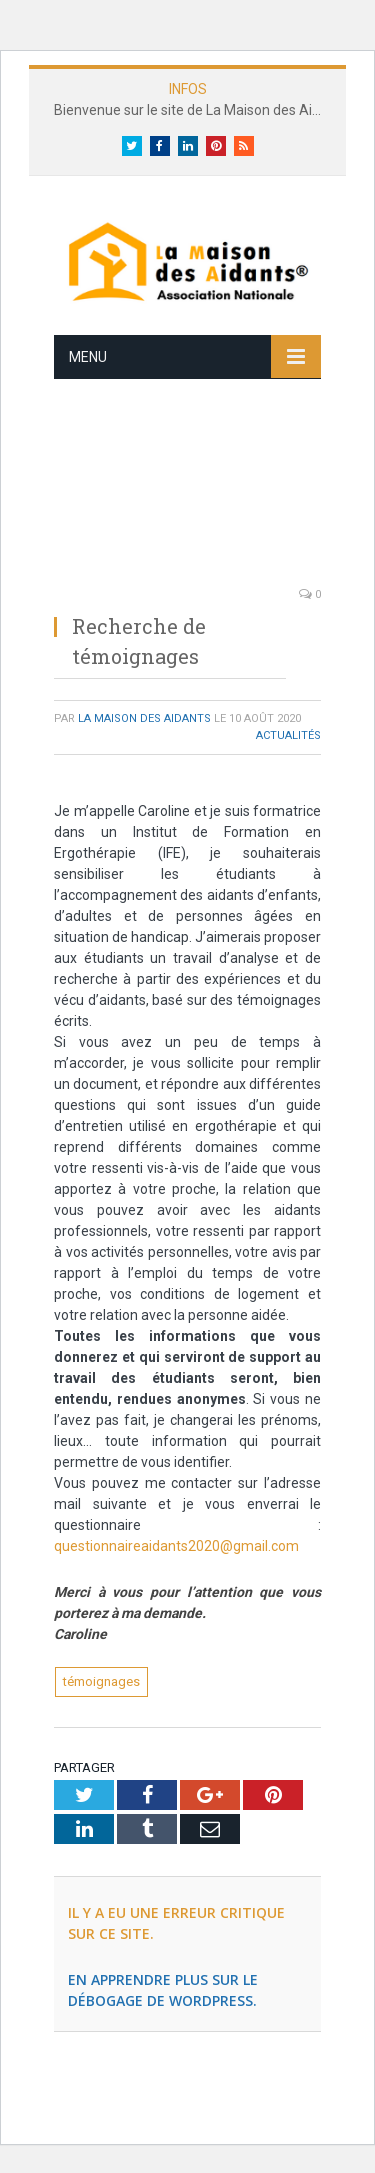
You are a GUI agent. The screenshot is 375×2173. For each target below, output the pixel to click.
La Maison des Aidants (144, 718)
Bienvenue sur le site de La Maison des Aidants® (192, 110)
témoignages (101, 1681)
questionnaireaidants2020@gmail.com (176, 1546)
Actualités (288, 735)
